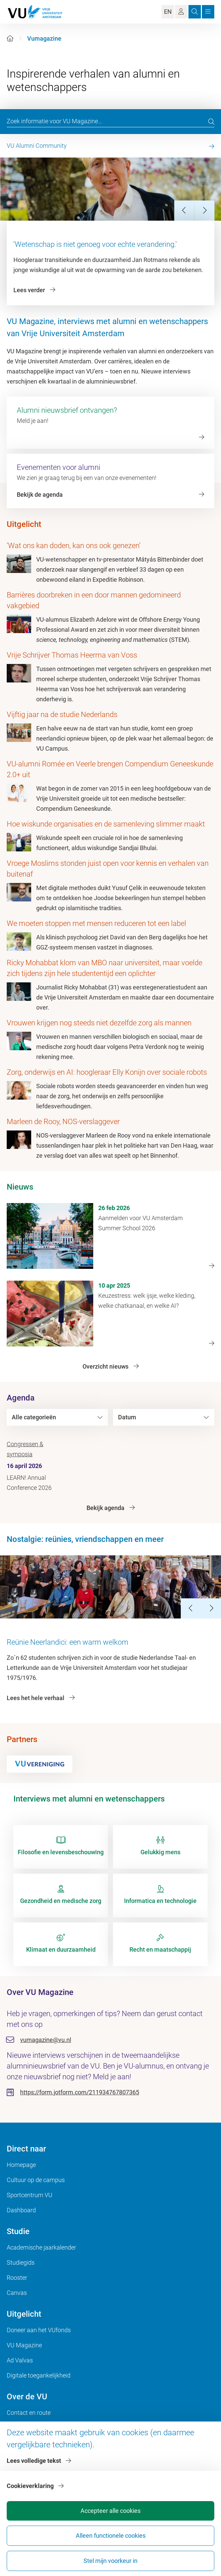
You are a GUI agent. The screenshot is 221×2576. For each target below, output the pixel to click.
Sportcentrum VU (29, 2195)
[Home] (10, 38)
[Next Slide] (204, 211)
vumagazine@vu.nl (45, 2039)
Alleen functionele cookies (111, 2535)
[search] (211, 121)
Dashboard (21, 2210)
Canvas (17, 2292)
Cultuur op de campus (36, 2179)
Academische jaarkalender (41, 2247)
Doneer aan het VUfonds (39, 2330)
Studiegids (21, 2262)
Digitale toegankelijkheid (38, 2375)
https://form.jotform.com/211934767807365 (79, 2092)
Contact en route (29, 2412)
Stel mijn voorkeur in (110, 2560)
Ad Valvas (20, 2360)
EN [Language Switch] (168, 11)
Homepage (21, 2164)
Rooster (17, 2277)
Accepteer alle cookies (110, 2510)
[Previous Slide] (184, 211)
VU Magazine (24, 2345)
